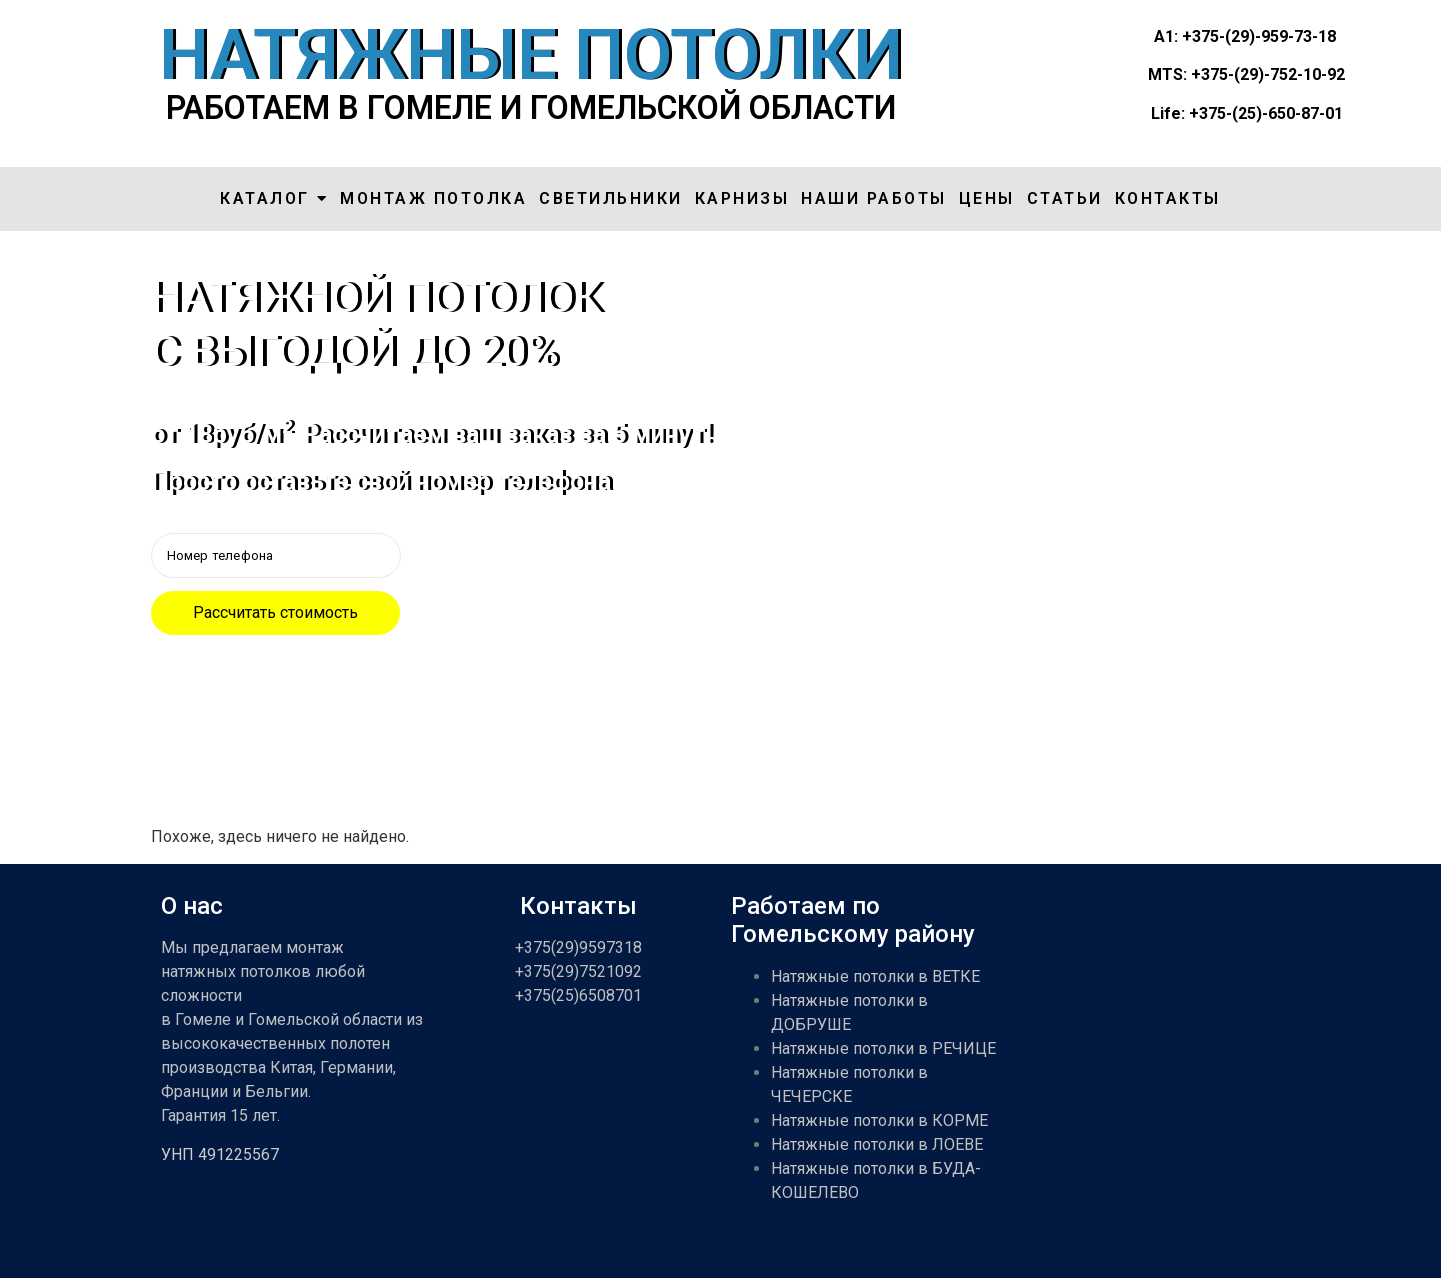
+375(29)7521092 (578, 971)
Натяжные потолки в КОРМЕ (879, 1120)
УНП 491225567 (220, 1154)
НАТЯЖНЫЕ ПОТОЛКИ (531, 55)
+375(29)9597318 (578, 947)
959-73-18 (1298, 36)
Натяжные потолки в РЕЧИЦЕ (883, 1048)
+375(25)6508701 (578, 995)
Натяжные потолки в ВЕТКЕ (875, 976)
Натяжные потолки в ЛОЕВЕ (877, 1144)
